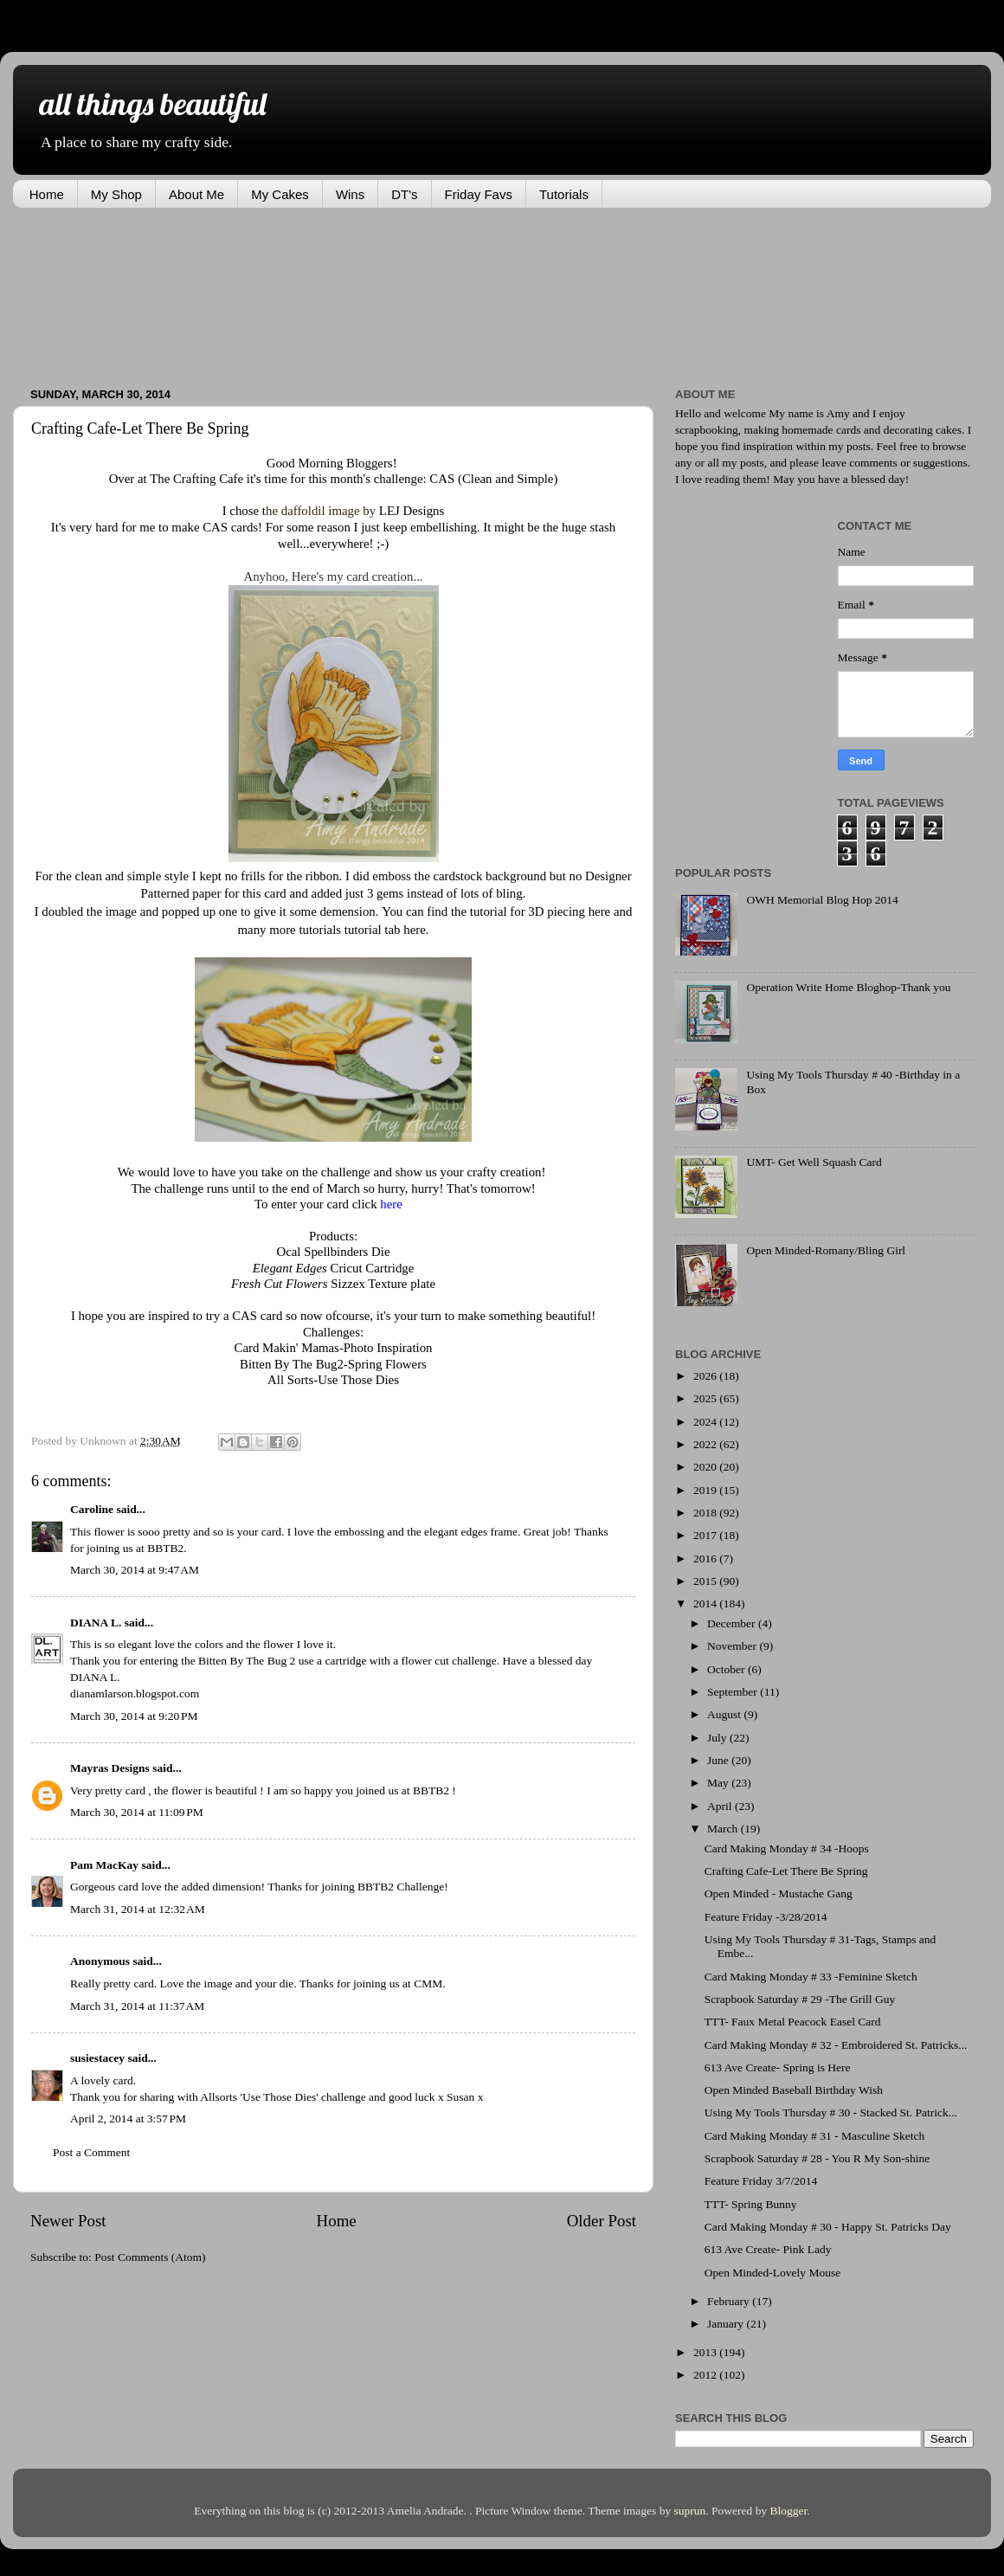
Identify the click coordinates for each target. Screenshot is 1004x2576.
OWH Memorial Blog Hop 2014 (822, 899)
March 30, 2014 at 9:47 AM (134, 1569)
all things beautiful (152, 103)
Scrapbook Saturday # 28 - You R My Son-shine (817, 2158)
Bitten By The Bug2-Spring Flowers (333, 1364)
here (600, 911)
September (733, 1691)
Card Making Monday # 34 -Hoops (787, 1848)
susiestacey (97, 2057)
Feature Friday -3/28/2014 (766, 1916)
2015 (706, 1581)
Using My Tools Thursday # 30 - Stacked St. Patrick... (831, 2112)
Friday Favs (478, 194)
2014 (706, 1603)
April (721, 1806)
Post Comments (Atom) (149, 2257)
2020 (706, 1466)
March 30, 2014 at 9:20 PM (134, 1716)
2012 (706, 2374)
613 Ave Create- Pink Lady (768, 2249)
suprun (690, 2510)
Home (46, 194)
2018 (706, 1512)
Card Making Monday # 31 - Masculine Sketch (815, 2135)
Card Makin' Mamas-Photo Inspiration (333, 1348)
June (719, 1760)
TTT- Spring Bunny (751, 2204)
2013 (706, 2352)
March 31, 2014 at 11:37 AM (137, 2006)
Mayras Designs (110, 1767)
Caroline (91, 1509)
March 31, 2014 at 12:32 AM (137, 1909)
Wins (350, 194)
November (733, 1645)
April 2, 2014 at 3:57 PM (128, 2118)
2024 (706, 1421)
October (727, 1669)
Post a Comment (91, 2152)
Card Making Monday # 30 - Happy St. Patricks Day (828, 2226)
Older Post (601, 2221)
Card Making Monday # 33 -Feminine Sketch (811, 1976)
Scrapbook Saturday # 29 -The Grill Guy (800, 1999)
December (732, 1623)
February (729, 2301)
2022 (706, 1444)
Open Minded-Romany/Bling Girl (825, 1250)
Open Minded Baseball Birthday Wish (794, 2089)
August (725, 1714)
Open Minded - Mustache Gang (779, 1893)
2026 (706, 1375)
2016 (706, 1558)
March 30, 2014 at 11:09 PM (136, 1812)
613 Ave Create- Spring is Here (778, 2067)
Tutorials (564, 194)
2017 (706, 1535)
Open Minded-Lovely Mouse (772, 2272)
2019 (706, 1490)
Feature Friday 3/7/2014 (761, 2180)
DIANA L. (95, 1622)
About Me (196, 194)
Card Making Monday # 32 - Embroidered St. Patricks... (836, 2044)
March (724, 1828)
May (719, 1782)
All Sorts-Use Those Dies (333, 1380)
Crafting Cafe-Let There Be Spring (786, 1870)
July (718, 1737)
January (726, 2323)
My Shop (116, 194)
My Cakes (280, 194)
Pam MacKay (104, 1864)
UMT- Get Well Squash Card (813, 1162)
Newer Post (68, 2221)
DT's (404, 194)
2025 (706, 1398)
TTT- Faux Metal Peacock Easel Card (793, 2021)
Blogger (789, 2510)
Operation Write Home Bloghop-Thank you (848, 987)
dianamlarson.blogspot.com (134, 1693)
